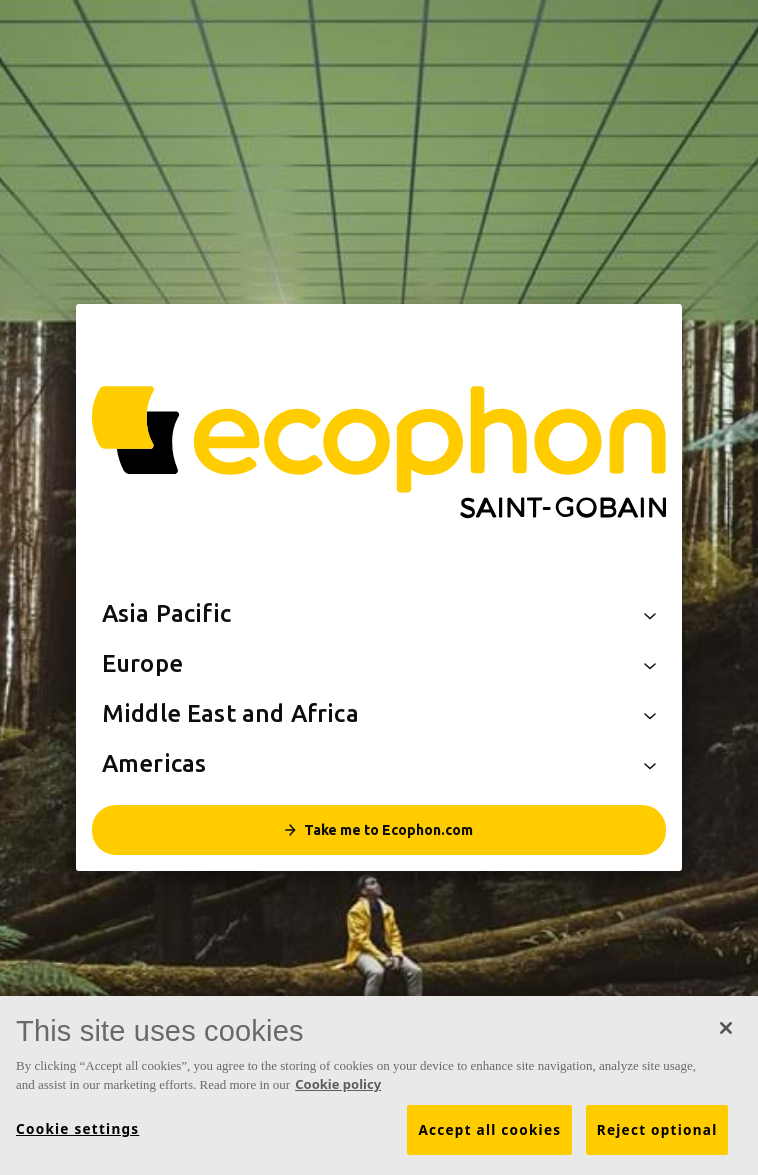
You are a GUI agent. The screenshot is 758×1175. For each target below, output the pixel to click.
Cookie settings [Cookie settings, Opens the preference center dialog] (77, 1129)
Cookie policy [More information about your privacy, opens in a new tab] (338, 1085)
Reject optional (657, 1130)
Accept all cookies (489, 1130)
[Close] (726, 1028)
